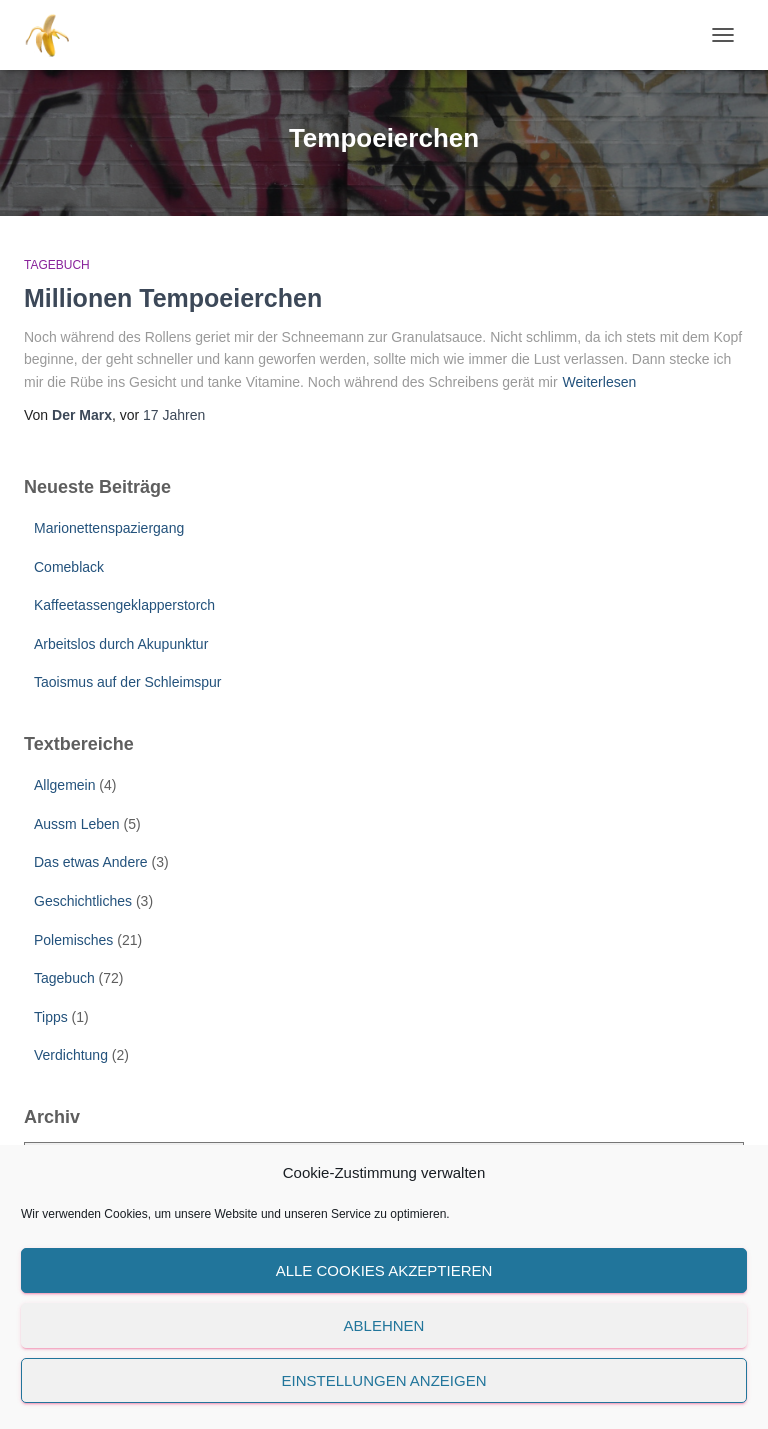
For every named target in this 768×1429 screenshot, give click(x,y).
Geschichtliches (83, 901)
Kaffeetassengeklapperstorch (124, 605)
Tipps (51, 1017)
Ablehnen (384, 1325)
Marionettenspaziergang (109, 528)
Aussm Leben (77, 824)
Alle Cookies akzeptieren (384, 1270)
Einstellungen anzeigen (383, 1380)
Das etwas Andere (91, 862)
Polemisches (73, 940)
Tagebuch (57, 265)
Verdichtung (71, 1055)
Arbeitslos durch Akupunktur (121, 644)
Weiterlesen (600, 382)
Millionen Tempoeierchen (173, 298)
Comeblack (69, 567)
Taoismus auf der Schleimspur (128, 682)
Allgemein (64, 785)
